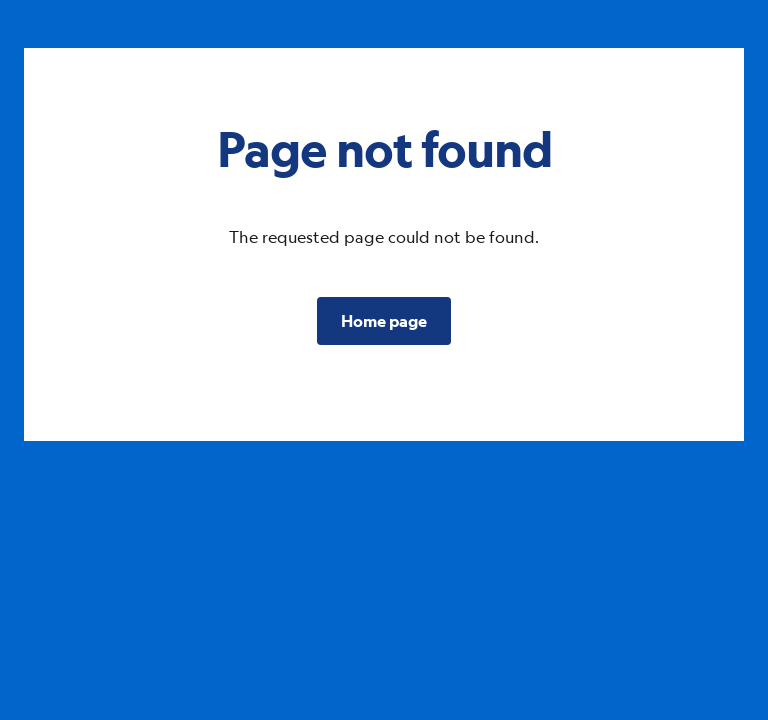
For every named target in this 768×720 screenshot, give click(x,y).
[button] (384, 321)
